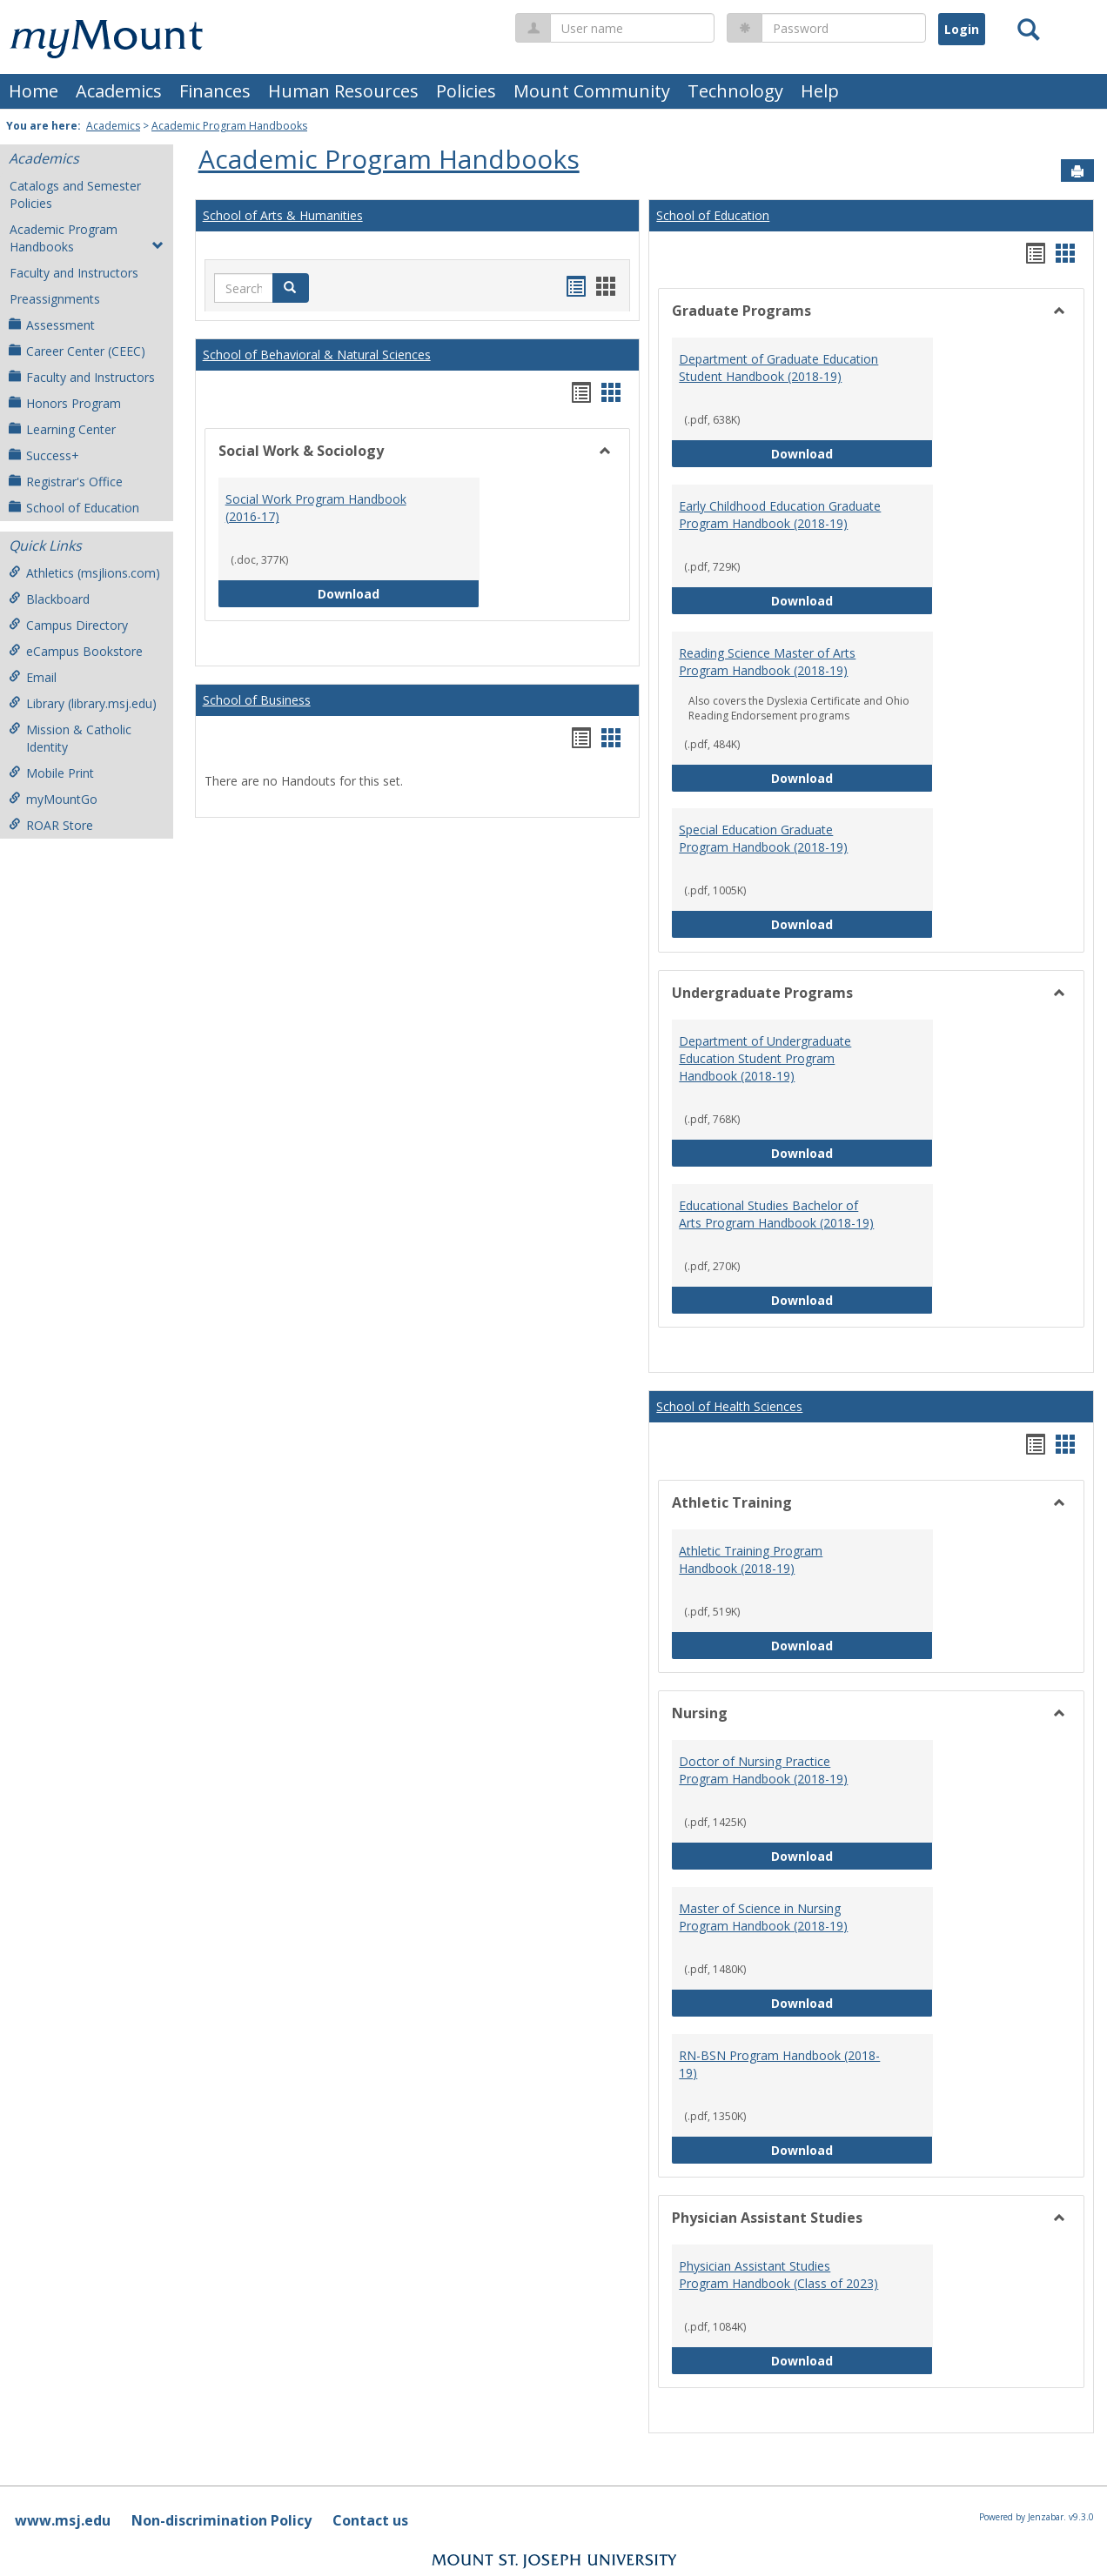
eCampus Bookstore (76, 651)
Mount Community (591, 91)
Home (33, 91)
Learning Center (62, 429)
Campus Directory (68, 625)
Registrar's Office (66, 481)
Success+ (44, 455)
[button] (290, 288)
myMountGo (53, 799)
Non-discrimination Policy (221, 2520)
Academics (119, 91)
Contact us (370, 2520)
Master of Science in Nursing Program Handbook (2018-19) (763, 1917)
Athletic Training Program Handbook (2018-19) (750, 1559)
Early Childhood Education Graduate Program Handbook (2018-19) (780, 515)
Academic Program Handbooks (229, 125)
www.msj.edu (63, 2520)
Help (820, 91)
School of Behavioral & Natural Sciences (317, 354)
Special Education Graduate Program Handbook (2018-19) (763, 838)
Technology (735, 91)
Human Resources (343, 91)
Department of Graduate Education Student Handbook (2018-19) (778, 368)
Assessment (52, 325)
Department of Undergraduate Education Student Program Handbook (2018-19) (765, 1058)
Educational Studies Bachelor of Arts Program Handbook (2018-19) (776, 1214)
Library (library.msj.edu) (83, 703)
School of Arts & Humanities (283, 215)
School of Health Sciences (729, 1406)
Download (399, 593)
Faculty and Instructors (74, 272)
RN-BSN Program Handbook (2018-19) (779, 2064)
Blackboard (49, 599)
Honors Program (65, 403)
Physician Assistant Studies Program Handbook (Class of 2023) (778, 2275)
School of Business (257, 700)
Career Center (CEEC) (77, 351)
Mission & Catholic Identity (70, 738)
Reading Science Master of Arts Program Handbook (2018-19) (767, 662)
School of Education (74, 507)
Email (33, 677)
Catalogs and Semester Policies (75, 194)
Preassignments (55, 299)
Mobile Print (51, 773)
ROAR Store (51, 825)
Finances (215, 91)
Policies (466, 91)
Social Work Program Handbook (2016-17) (315, 508)
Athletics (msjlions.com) (84, 573)
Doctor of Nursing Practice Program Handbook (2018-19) (763, 1770)
